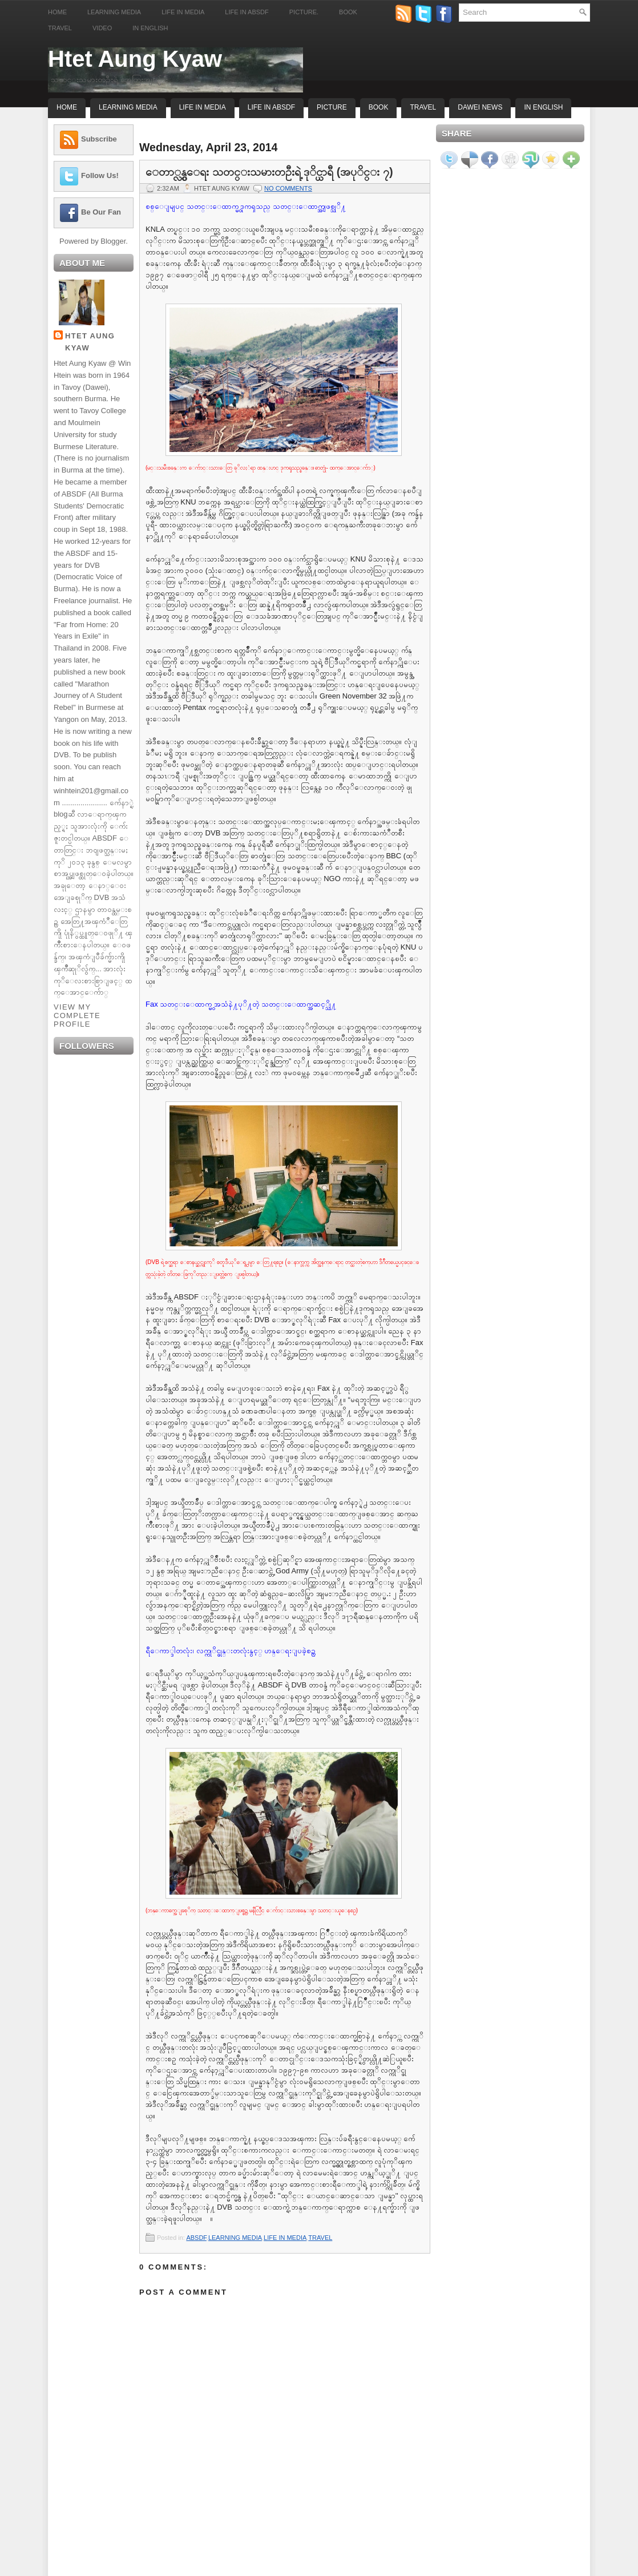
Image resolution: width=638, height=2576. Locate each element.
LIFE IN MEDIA (285, 2237)
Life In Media (202, 107)
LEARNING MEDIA (235, 2237)
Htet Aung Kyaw (135, 58)
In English (150, 28)
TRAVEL (320, 2237)
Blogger (113, 241)
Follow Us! (100, 175)
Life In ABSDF (271, 107)
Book (348, 12)
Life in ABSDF (246, 12)
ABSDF (196, 2237)
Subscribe (99, 139)
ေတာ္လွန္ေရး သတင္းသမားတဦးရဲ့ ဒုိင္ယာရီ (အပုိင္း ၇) (269, 171)
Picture (332, 107)
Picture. (303, 12)
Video (102, 28)
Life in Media (182, 12)
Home (57, 12)
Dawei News (480, 107)
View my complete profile (77, 1015)
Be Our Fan (101, 212)
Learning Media (114, 12)
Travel (60, 28)
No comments (288, 188)
